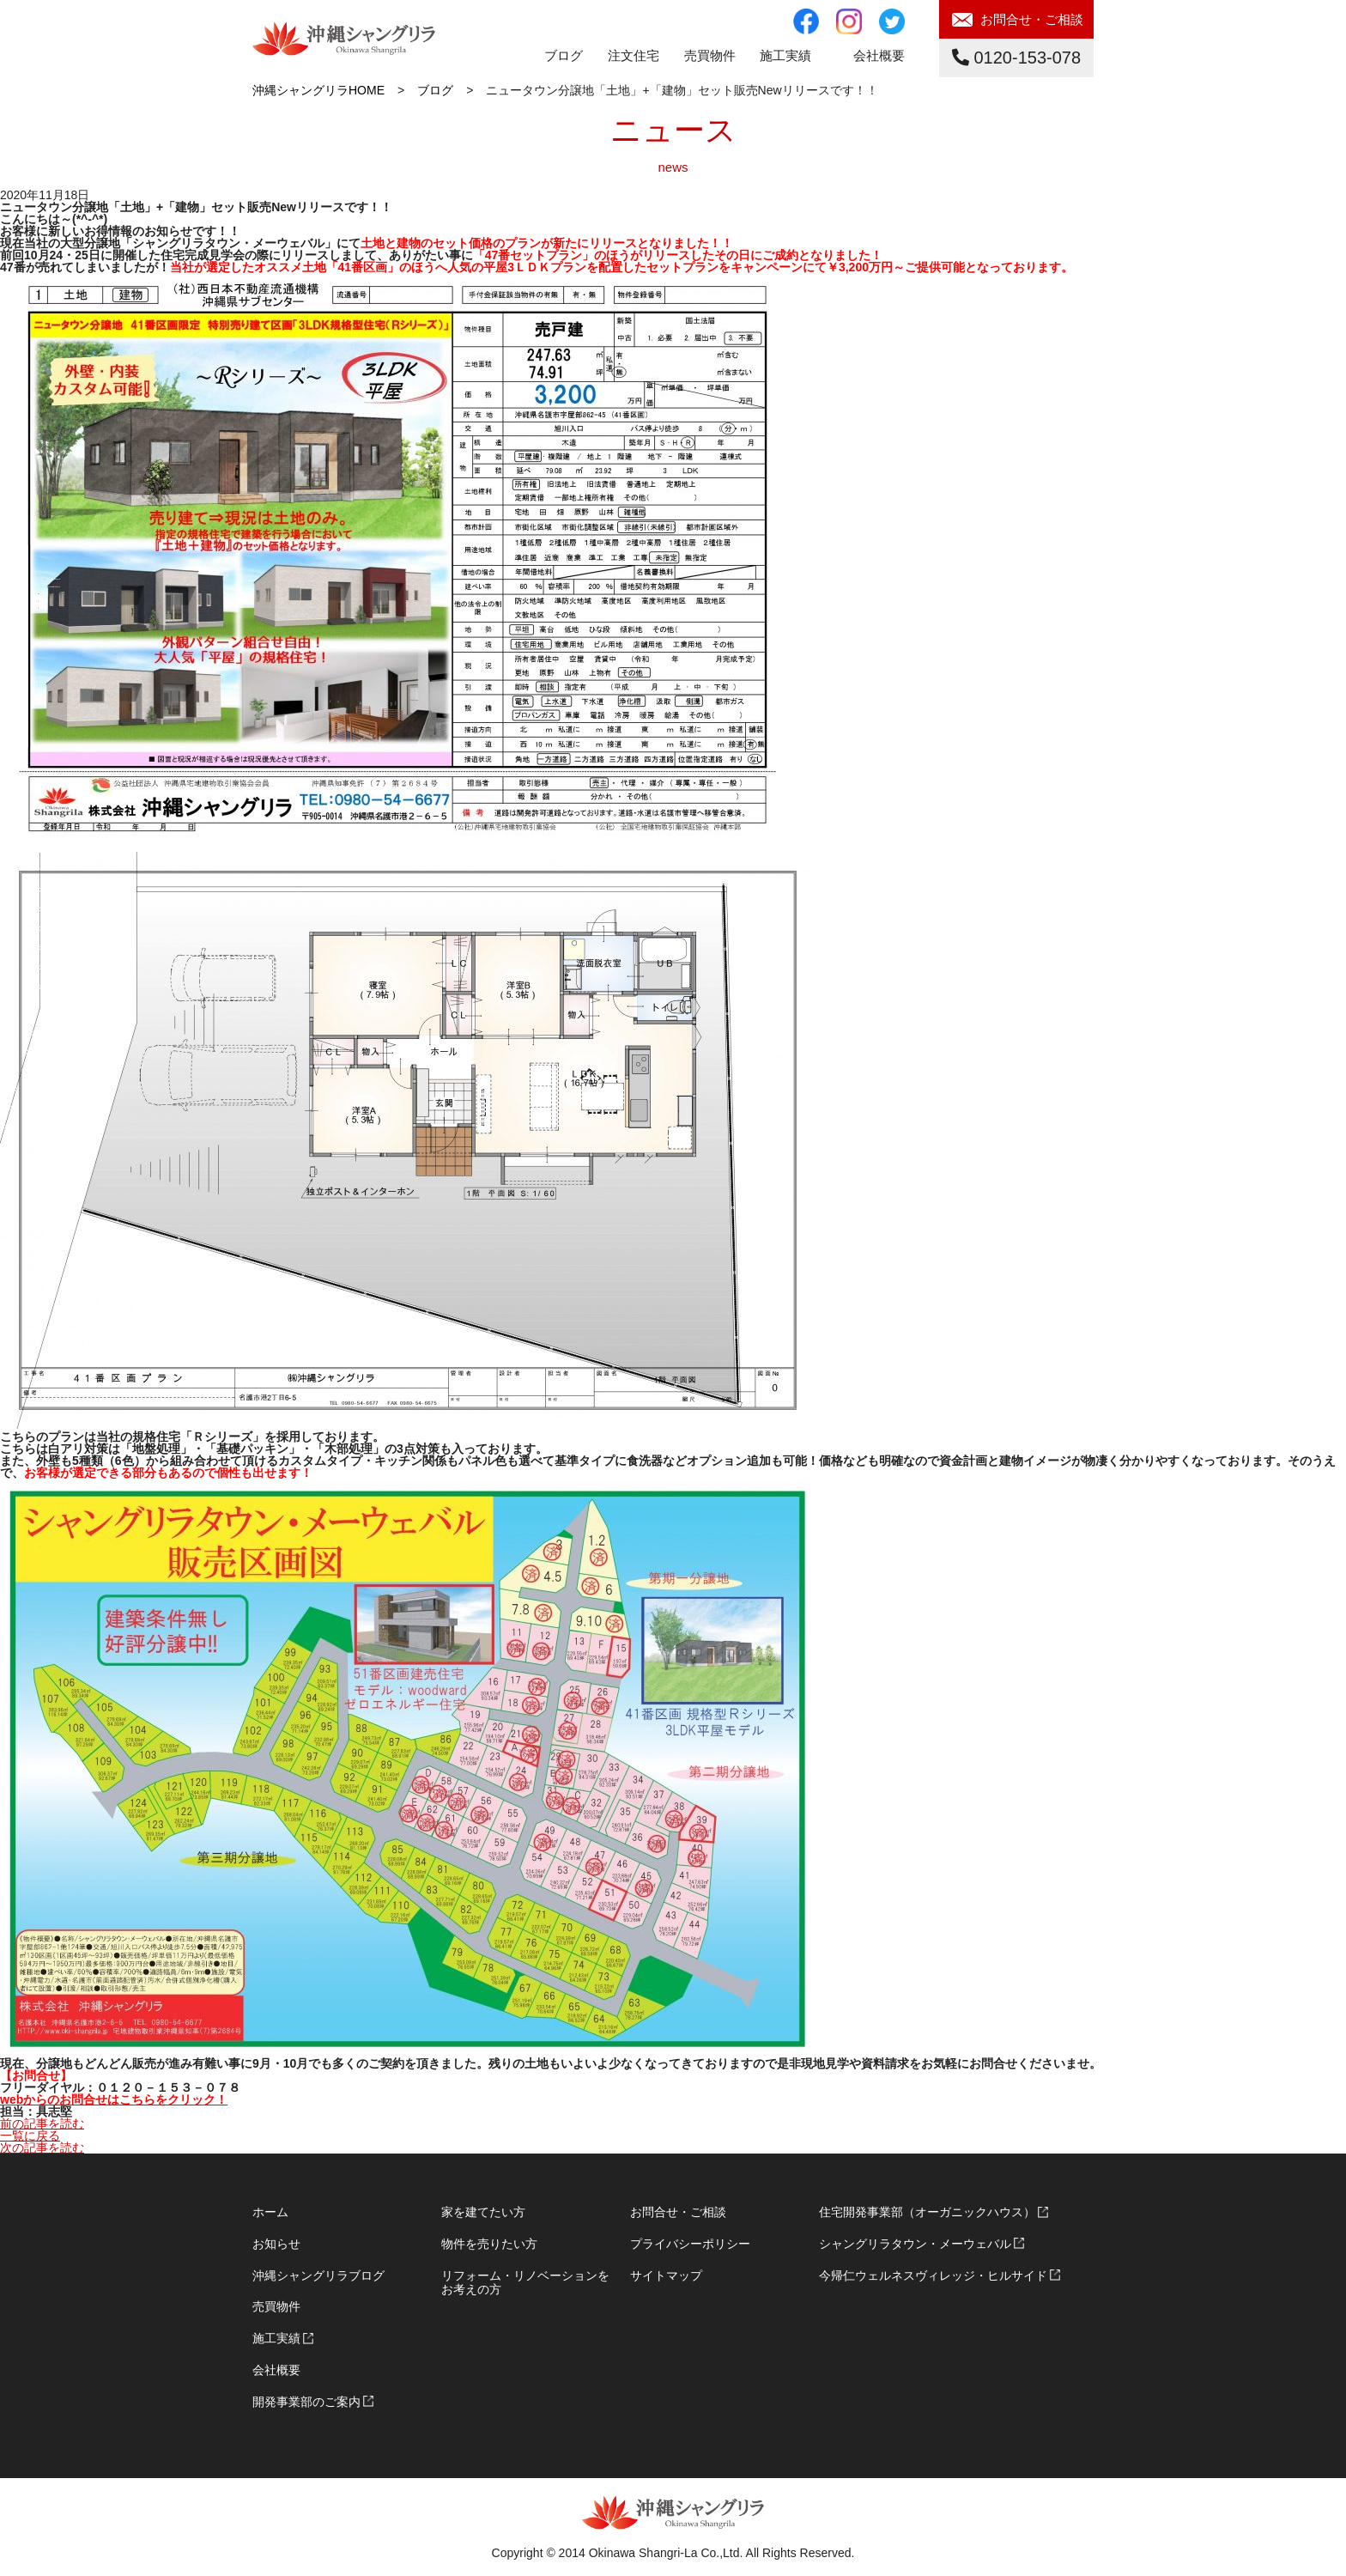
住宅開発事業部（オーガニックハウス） (927, 2212)
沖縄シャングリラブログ (318, 2275)
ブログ (563, 55)
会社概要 (879, 55)
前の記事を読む (42, 2123)
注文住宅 (633, 55)
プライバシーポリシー (690, 2244)
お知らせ (276, 2244)
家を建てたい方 (483, 2212)
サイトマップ (666, 2275)
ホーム (270, 2212)
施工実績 (785, 55)
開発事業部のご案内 (306, 2402)
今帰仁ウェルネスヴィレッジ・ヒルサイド (933, 2275)
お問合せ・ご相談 (1031, 19)
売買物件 (276, 2306)
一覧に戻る (30, 2135)
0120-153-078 (1016, 57)
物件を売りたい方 (489, 2244)
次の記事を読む (42, 2147)
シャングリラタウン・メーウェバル (915, 2244)
